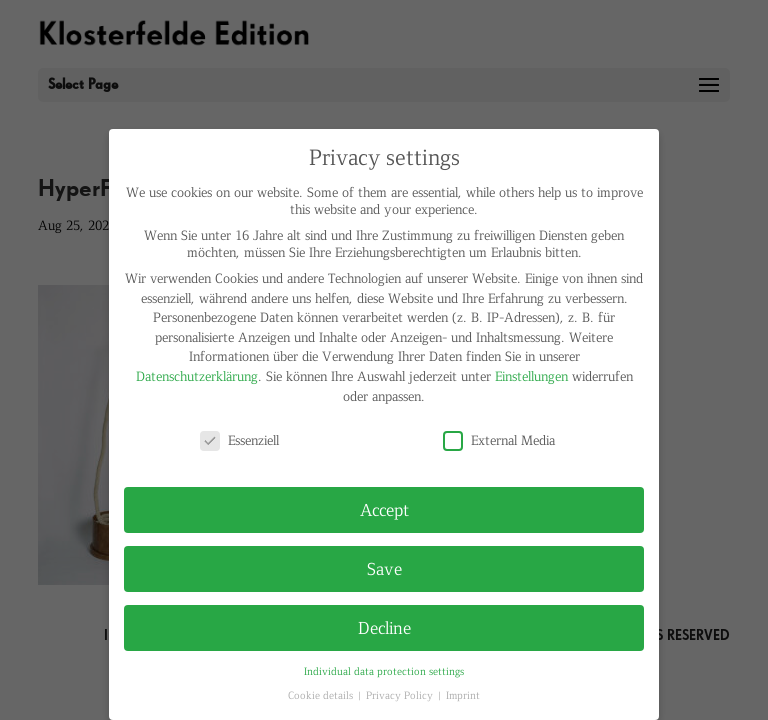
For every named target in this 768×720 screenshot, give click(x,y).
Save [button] (384, 568)
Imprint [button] (463, 694)
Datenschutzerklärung (197, 375)
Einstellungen (531, 375)
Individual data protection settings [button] (384, 670)
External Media (499, 439)
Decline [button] (384, 627)
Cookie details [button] (322, 694)
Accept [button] (384, 509)
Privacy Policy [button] (401, 694)
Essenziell (239, 439)
